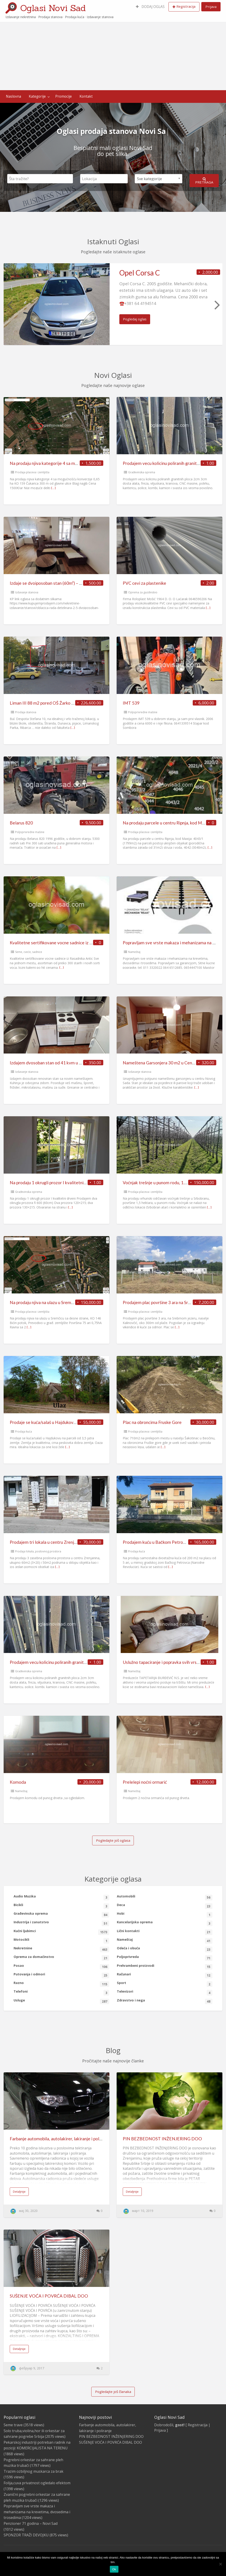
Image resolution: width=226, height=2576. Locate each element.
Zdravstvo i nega (164, 2001)
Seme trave (13, 2424)
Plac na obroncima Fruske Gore (152, 1422)
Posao (61, 1966)
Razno (61, 1984)
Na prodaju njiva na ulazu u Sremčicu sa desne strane (60, 1302)
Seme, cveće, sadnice (28, 952)
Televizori (164, 1992)
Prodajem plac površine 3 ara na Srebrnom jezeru (169, 1302)
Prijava (210, 6)
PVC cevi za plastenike (144, 583)
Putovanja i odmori (61, 1975)
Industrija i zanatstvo (61, 1923)
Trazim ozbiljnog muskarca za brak (33, 2471)
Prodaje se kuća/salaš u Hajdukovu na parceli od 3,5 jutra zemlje (70, 1422)
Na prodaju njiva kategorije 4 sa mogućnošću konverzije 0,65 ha (70, 463)
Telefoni (61, 1992)
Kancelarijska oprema (164, 1923)
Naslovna (13, 96)
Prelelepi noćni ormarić (145, 1782)
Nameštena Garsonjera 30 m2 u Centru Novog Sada (172, 1062)
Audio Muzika (61, 1897)
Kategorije (37, 96)
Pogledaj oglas (135, 319)
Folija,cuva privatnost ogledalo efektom (37, 2482)
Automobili (164, 1897)
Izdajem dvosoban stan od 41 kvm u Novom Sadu (56, 1062)
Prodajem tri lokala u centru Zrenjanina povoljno (56, 1542)
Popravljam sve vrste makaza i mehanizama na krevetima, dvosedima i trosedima (37, 2512)
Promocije (63, 96)
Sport (164, 1984)
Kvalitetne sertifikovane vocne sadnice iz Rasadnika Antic (65, 942)
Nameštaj (134, 952)
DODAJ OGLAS (150, 6)
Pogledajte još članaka (113, 2391)
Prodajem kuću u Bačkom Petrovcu (156, 1542)
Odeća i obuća (164, 1949)
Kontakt (86, 96)
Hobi (164, 1914)
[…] (53, 488)
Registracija (185, 6)
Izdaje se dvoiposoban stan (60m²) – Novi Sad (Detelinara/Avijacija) (74, 583)
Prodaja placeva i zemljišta (32, 472)
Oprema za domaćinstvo (61, 1958)
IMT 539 (131, 703)
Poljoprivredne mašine (142, 712)
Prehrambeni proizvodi (164, 1966)
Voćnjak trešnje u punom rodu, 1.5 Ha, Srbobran (167, 1182)
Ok (114, 2569)
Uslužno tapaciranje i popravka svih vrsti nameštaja (171, 1662)
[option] (113, 304)
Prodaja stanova (25, 712)
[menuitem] (150, 7)
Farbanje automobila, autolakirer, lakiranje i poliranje (60, 2138)
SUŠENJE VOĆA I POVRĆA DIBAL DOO (49, 2295)
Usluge (61, 2001)
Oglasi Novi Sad (53, 7)
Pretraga (204, 180)
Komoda (18, 1782)
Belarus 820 (21, 822)
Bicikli (61, 1906)
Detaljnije (19, 2191)
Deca (164, 1906)
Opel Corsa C (139, 272)
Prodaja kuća (23, 1431)
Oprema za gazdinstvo (142, 592)
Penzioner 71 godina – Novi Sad (31, 2523)
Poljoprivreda (164, 1958)
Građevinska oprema (141, 472)
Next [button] (216, 304)
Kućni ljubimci (61, 1932)
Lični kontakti (164, 1932)
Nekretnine (61, 1949)
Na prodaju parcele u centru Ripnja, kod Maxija (167, 822)
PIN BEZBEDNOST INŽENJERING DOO (162, 2138)
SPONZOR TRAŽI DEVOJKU (26, 2535)
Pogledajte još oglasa (113, 1840)
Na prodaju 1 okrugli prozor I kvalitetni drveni (53, 1182)
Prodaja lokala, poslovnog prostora (38, 1551)
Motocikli (61, 1940)
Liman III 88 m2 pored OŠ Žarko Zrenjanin (49, 703)
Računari (164, 1975)
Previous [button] (9, 304)
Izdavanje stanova (26, 592)
